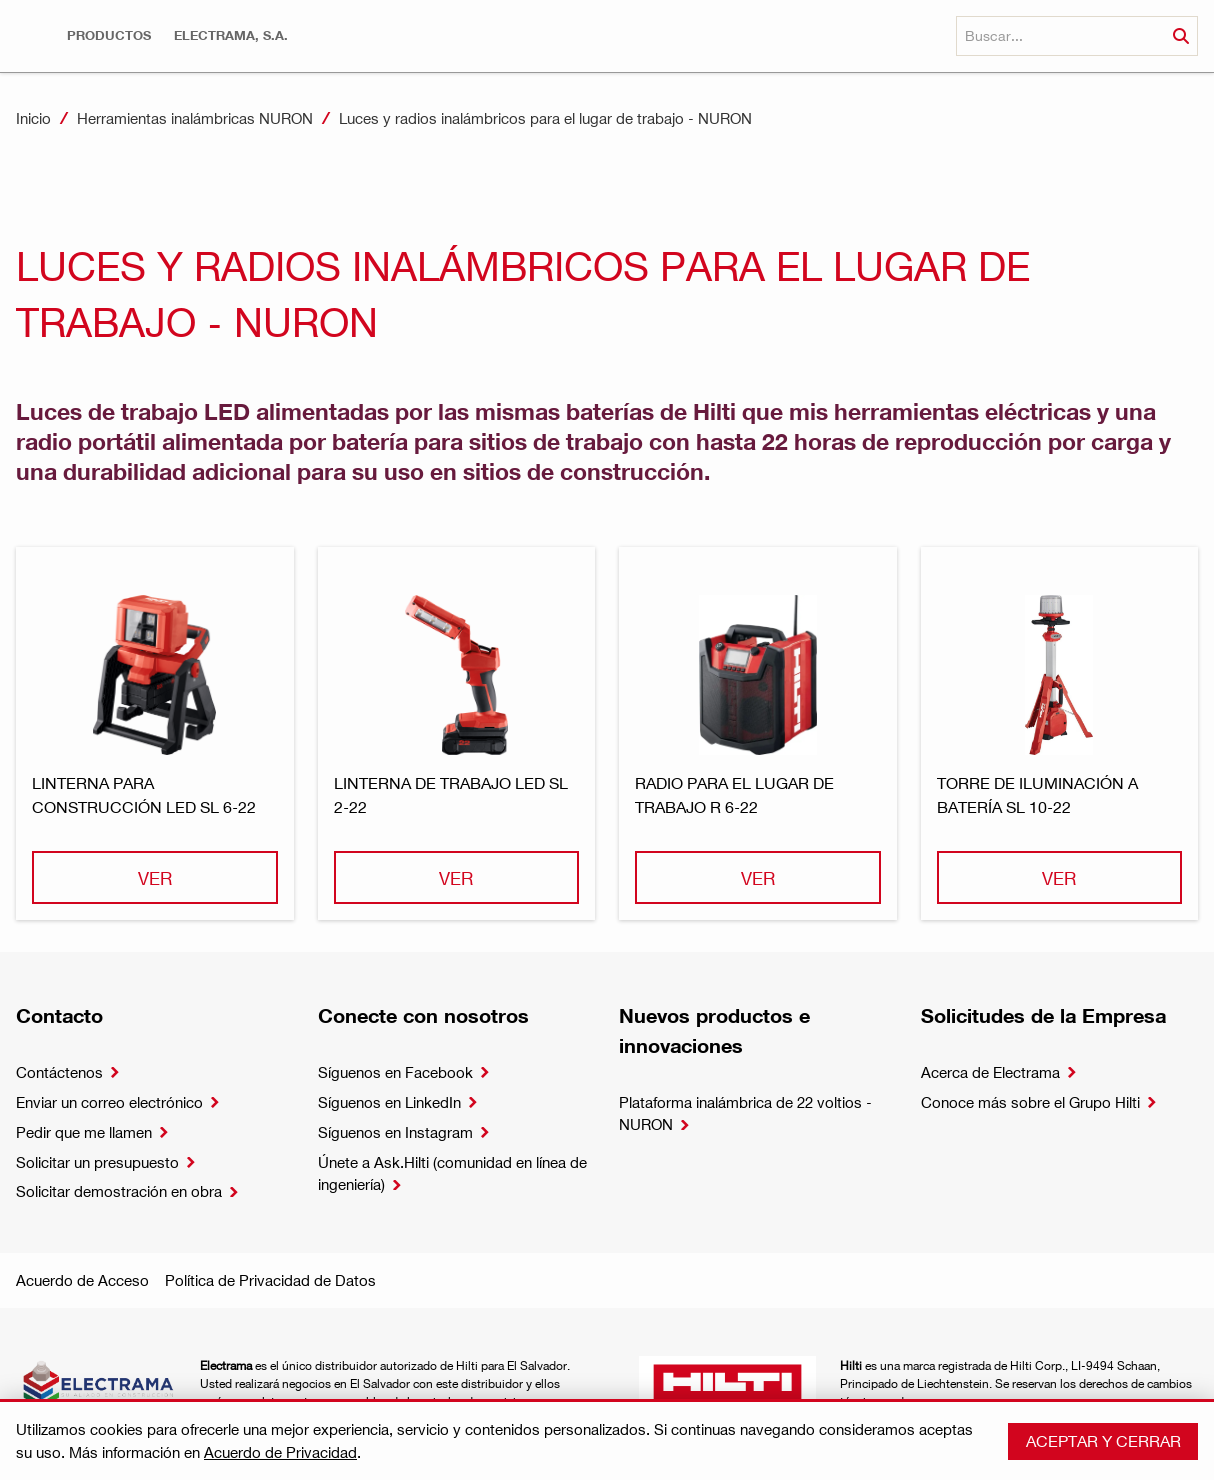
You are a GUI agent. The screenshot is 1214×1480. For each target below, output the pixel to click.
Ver (155, 877)
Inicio (33, 118)
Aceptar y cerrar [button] (1103, 1440)
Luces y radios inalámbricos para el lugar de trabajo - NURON (545, 118)
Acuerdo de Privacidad (280, 1452)
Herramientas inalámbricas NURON (195, 118)
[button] (109, 35)
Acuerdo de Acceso (82, 1280)
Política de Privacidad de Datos (270, 1280)
